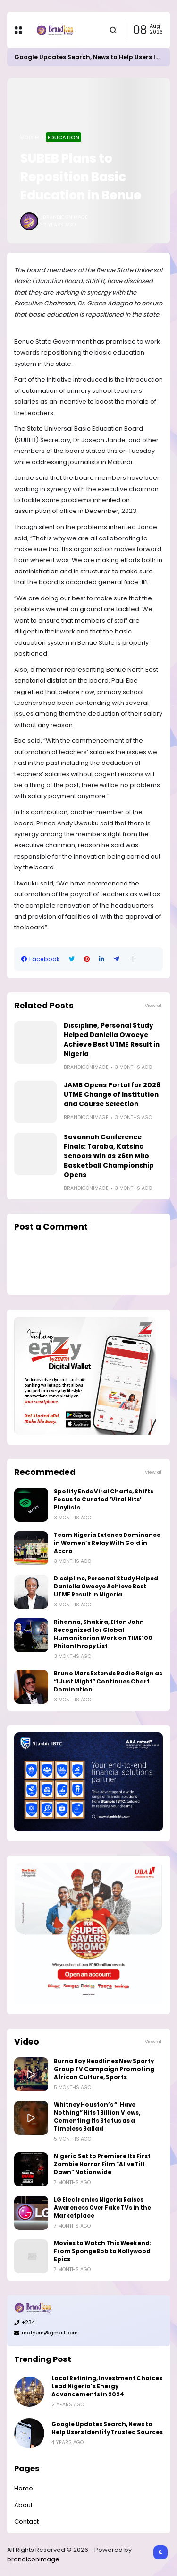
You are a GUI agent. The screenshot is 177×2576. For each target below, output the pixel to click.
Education (63, 137)
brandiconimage (33, 2559)
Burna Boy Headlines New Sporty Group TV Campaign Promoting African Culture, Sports (104, 2069)
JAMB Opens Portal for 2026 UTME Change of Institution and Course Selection (112, 1095)
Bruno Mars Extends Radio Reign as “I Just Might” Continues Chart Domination (108, 1681)
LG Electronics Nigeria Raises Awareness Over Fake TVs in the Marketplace (102, 2208)
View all (154, 1005)
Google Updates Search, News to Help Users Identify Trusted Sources (107, 2428)
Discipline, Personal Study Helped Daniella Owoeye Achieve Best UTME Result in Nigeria (112, 1039)
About (23, 2504)
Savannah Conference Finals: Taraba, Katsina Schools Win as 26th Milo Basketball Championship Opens (109, 1156)
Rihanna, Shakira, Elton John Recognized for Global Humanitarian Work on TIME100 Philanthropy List (103, 1634)
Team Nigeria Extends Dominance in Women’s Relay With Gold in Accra (107, 1543)
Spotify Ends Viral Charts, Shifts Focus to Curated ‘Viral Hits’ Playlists (103, 1499)
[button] (132, 958)
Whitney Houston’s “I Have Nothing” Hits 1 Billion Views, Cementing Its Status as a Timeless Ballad (97, 2117)
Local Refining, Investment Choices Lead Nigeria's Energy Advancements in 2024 (106, 2386)
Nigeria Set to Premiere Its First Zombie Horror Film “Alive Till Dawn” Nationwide (102, 2164)
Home (29, 136)
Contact (26, 2521)
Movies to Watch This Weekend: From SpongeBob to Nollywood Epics (103, 2251)
